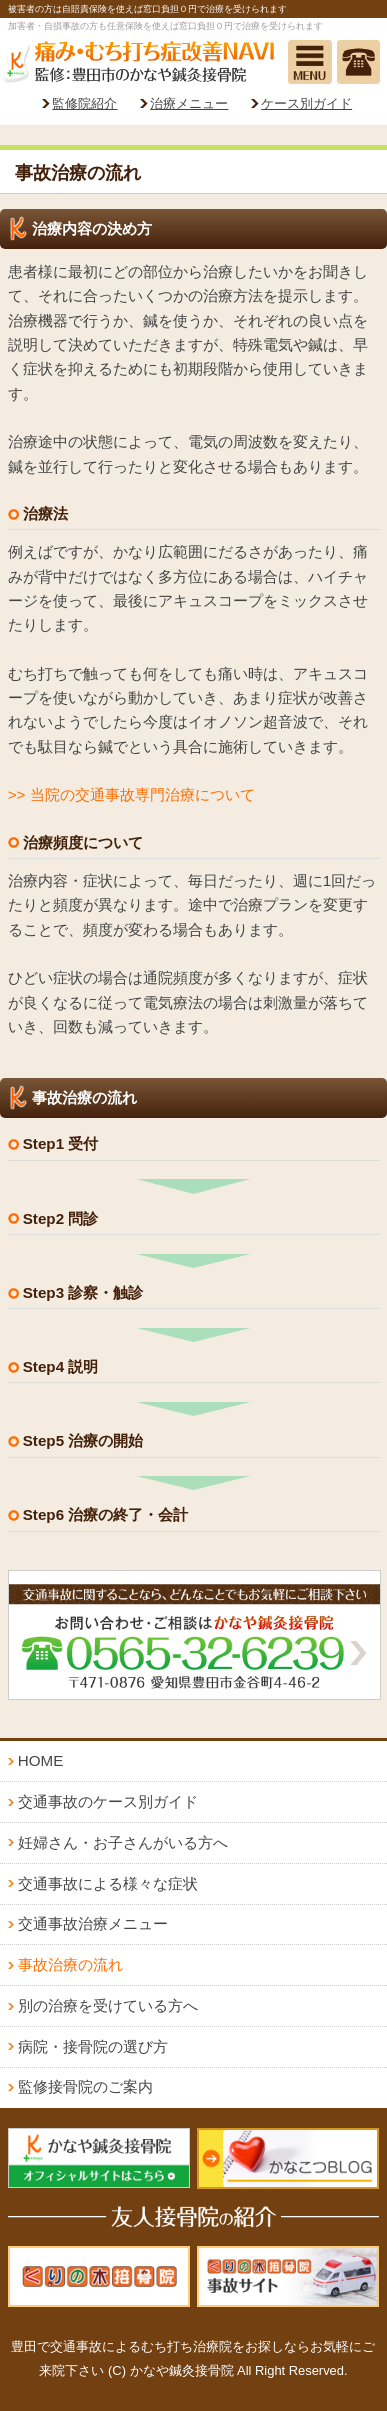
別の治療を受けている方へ (108, 2005)
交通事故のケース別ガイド (108, 1801)
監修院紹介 (84, 103)
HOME (41, 1760)
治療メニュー (189, 103)
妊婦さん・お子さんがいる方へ (123, 1842)
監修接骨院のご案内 (85, 2086)
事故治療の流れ (70, 1964)
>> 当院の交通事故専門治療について (131, 794)
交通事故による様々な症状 (108, 1883)
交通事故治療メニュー (93, 1923)
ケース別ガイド (306, 103)
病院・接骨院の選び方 (93, 2046)
